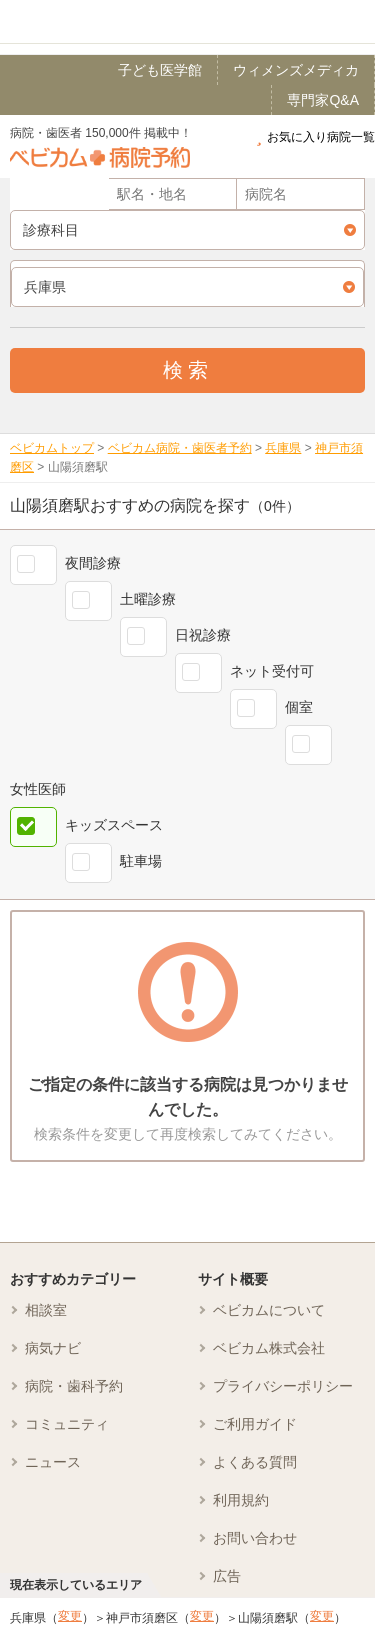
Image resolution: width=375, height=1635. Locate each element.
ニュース (53, 1462)
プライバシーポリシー (283, 1386)
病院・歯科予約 (74, 1386)
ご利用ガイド (255, 1424)
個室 (299, 707)
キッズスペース (114, 825)
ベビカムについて (269, 1310)
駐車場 (141, 861)
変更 (70, 1616)
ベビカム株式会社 (269, 1348)
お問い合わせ (255, 1538)
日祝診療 (203, 635)
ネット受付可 (272, 671)
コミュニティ (67, 1424)
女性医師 (38, 789)
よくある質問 (255, 1462)
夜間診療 (93, 563)
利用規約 (241, 1500)
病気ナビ (53, 1348)
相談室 (46, 1310)
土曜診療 (148, 599)
